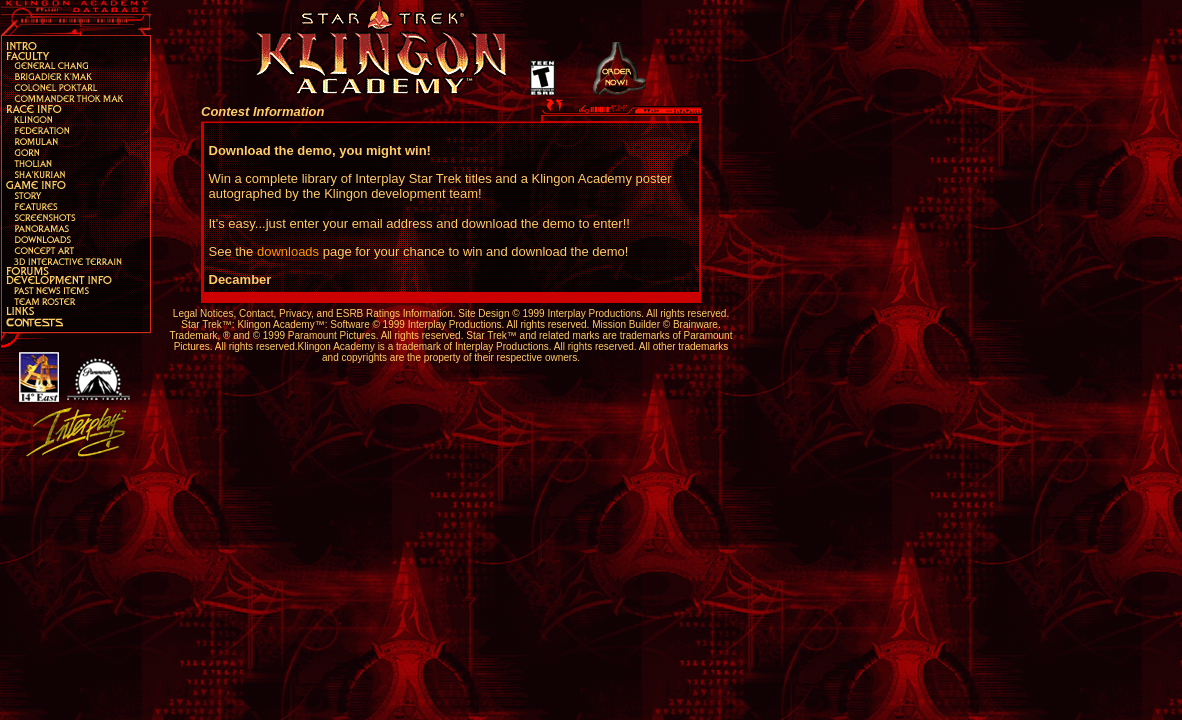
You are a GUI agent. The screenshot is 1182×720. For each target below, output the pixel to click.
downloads (288, 251)
